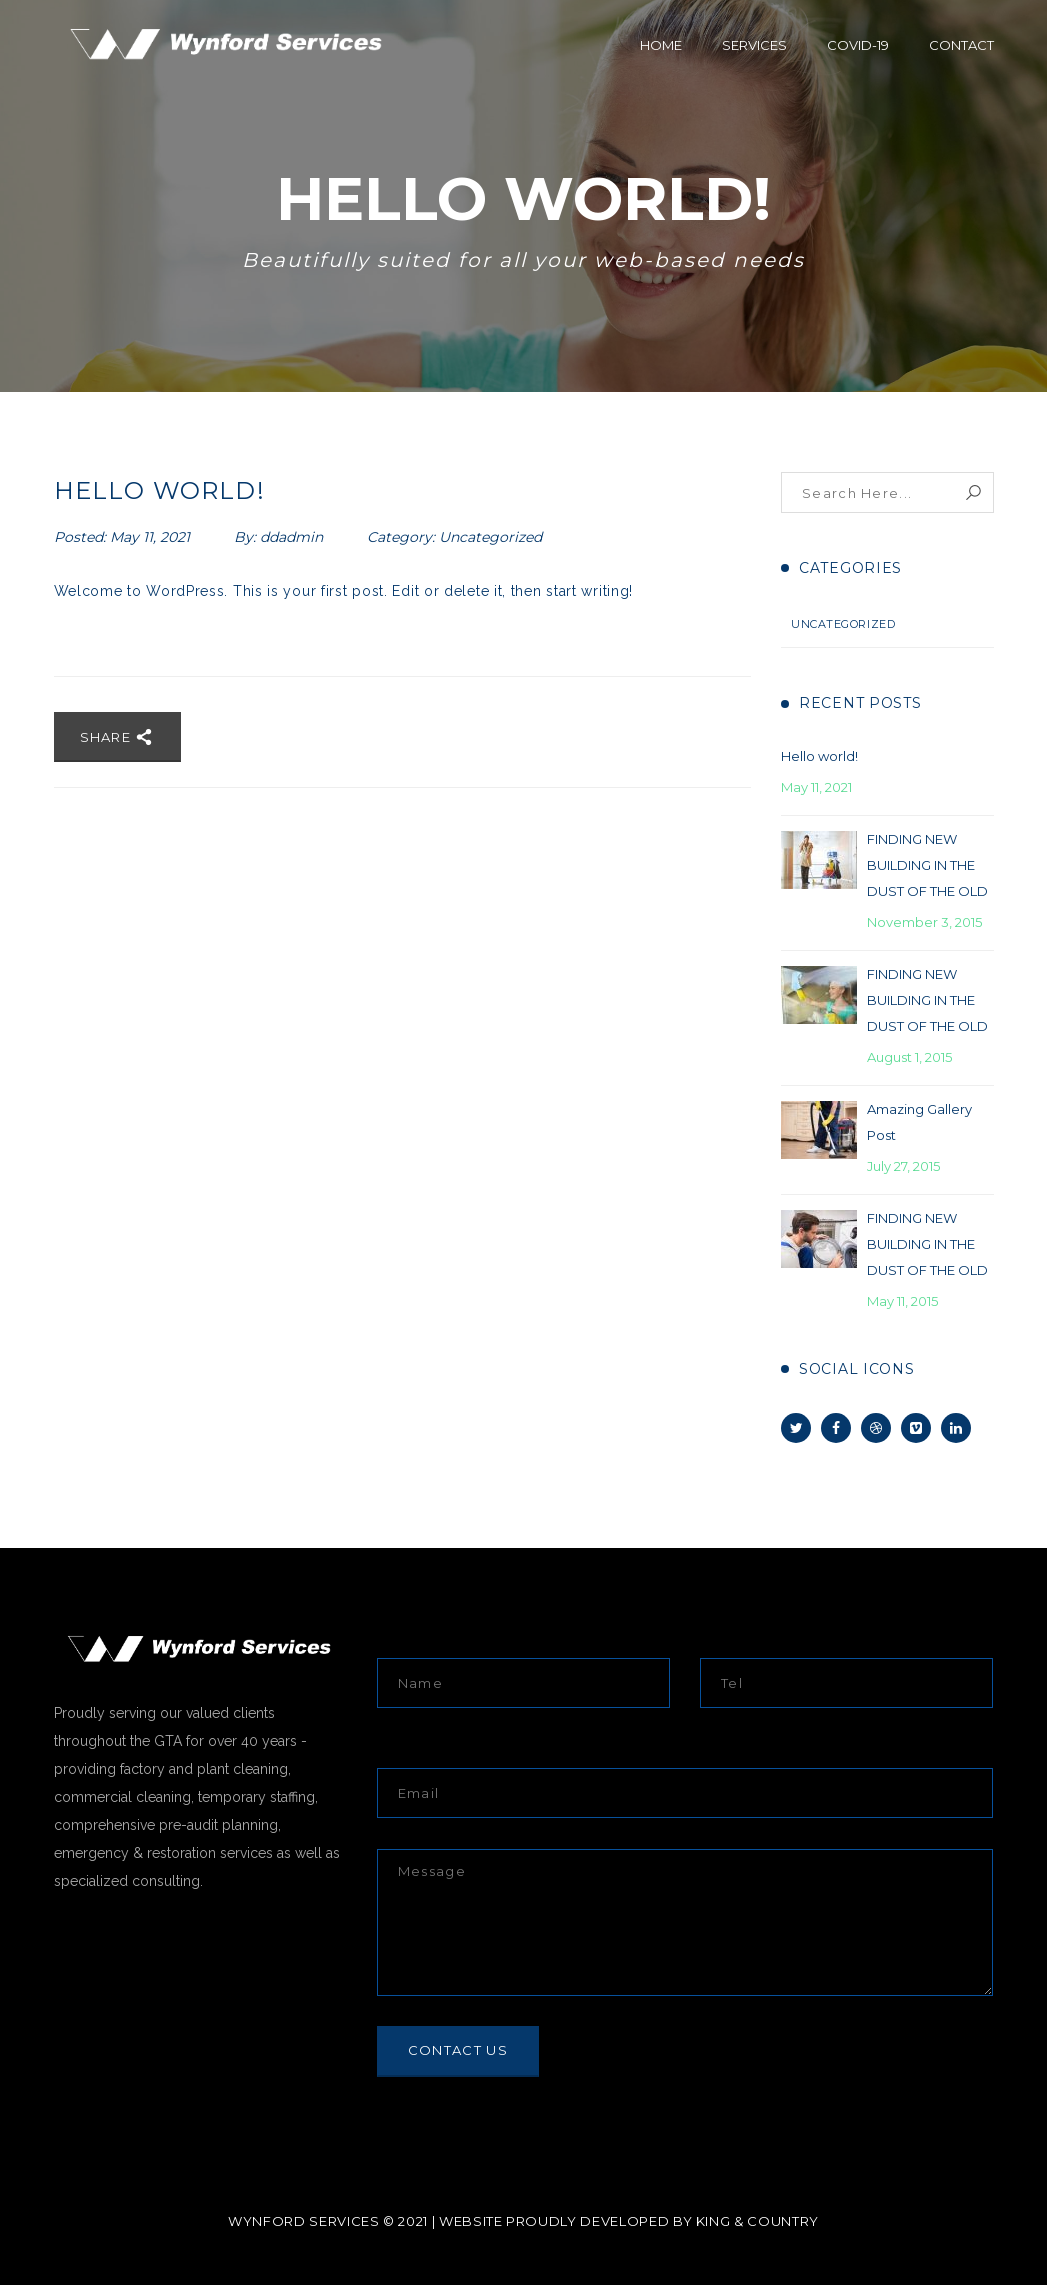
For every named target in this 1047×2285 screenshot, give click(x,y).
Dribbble (876, 1428)
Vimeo (916, 1428)
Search (973, 492)
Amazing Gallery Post (919, 1122)
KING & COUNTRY (757, 2221)
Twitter (796, 1428)
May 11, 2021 (152, 537)
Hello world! (819, 756)
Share (117, 737)
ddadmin (291, 537)
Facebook (836, 1428)
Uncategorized (490, 537)
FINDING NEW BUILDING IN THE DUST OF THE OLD (927, 865)
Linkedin (956, 1428)
